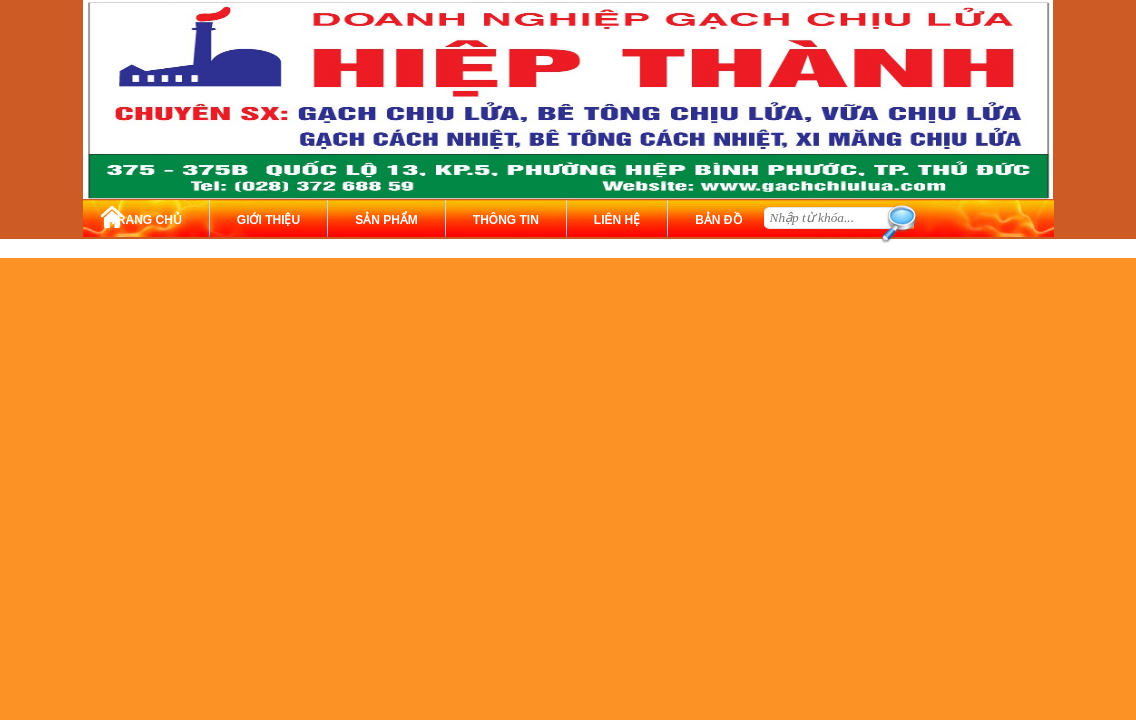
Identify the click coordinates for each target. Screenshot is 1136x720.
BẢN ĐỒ (718, 220)
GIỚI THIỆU (268, 220)
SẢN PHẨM (386, 220)
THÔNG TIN (506, 220)
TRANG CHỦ (146, 220)
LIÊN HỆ (617, 220)
